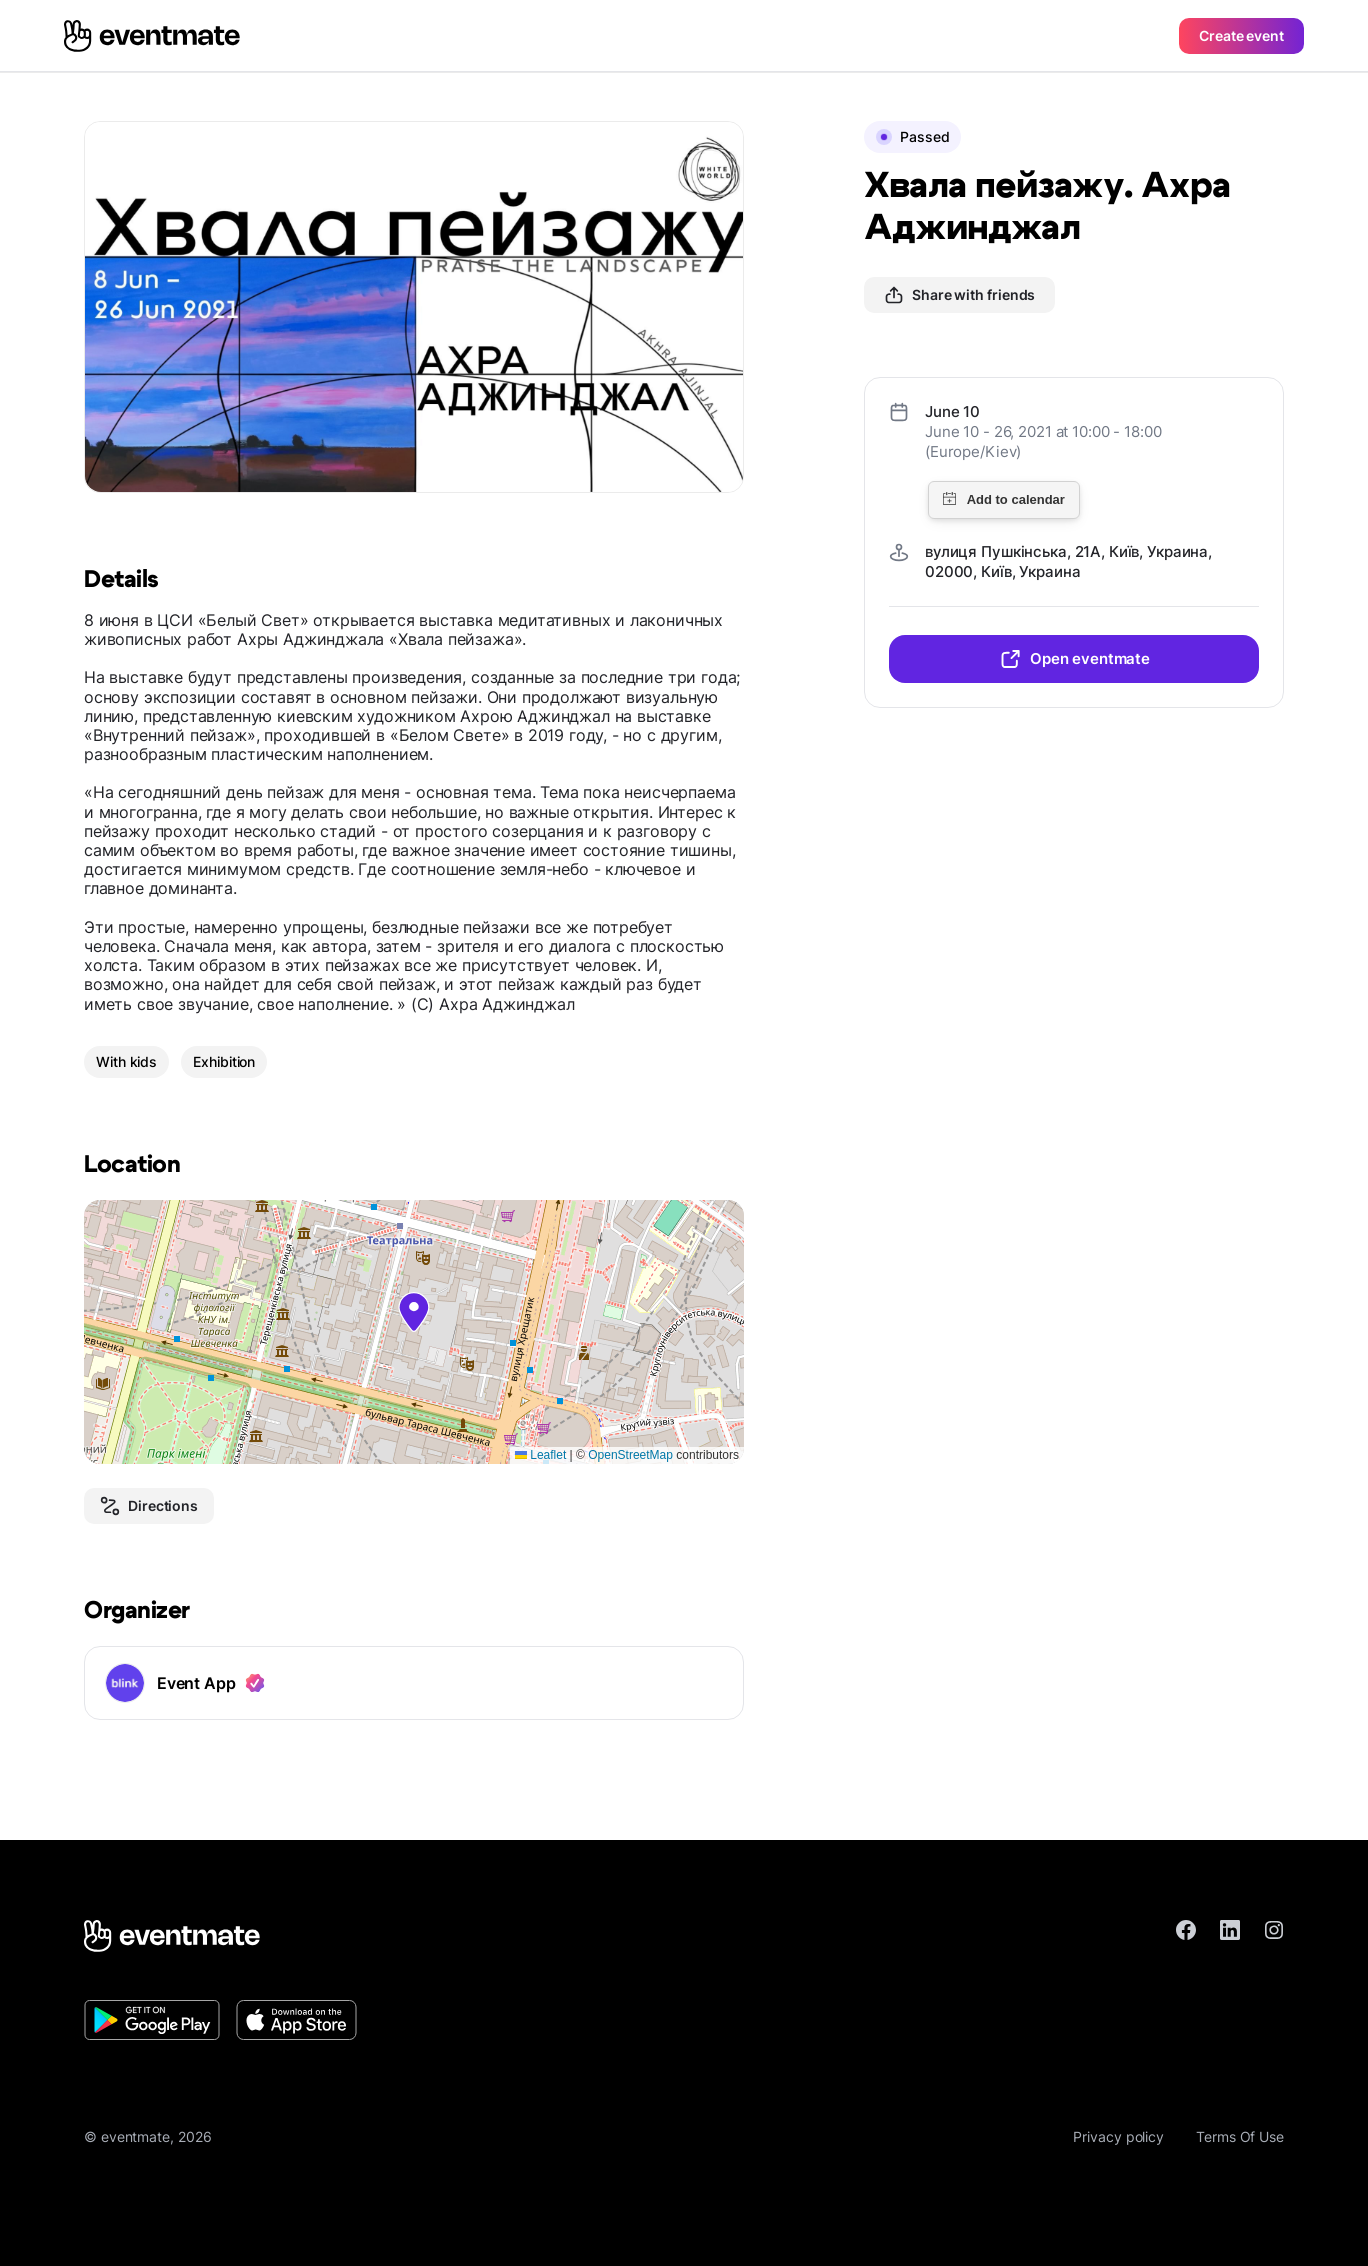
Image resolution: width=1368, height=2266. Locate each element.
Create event (1241, 35)
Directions (149, 1506)
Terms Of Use (1240, 2136)
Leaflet (540, 1455)
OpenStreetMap (630, 1455)
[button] (414, 1312)
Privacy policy (1118, 2136)
